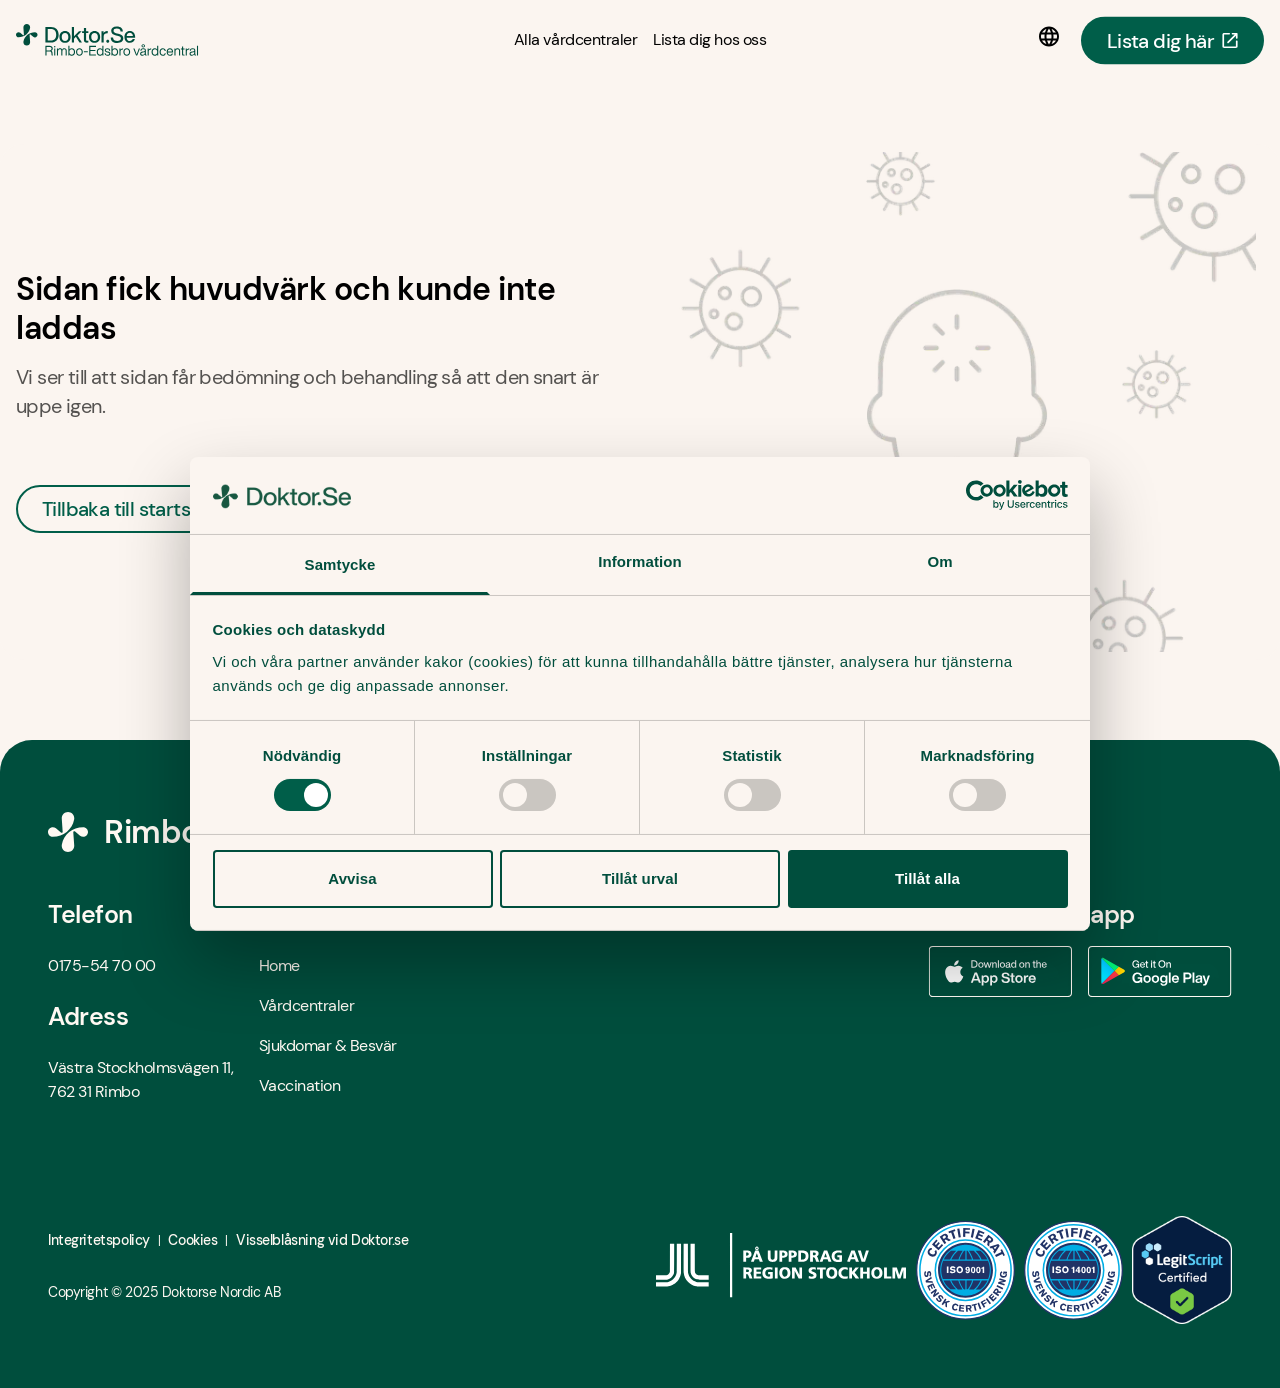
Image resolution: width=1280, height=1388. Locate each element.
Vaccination (300, 1085)
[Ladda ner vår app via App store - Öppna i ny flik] (1000, 972)
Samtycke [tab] (340, 564)
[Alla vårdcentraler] (575, 39)
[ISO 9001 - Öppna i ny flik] (966, 1270)
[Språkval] (1053, 37)
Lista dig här (1172, 40)
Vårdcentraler (307, 1005)
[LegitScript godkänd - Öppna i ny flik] (1182, 1270)
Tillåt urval (640, 878)
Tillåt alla (927, 878)
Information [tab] (640, 561)
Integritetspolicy (99, 1240)
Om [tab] (939, 561)
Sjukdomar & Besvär (328, 1045)
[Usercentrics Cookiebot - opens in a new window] (980, 495)
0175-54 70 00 (102, 965)
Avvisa (352, 878)
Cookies (192, 1240)
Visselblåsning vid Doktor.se (322, 1240)
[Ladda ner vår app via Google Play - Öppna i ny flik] (1160, 972)
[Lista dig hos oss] (709, 39)
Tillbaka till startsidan (135, 509)
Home (279, 965)
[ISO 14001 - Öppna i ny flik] (1074, 1270)
